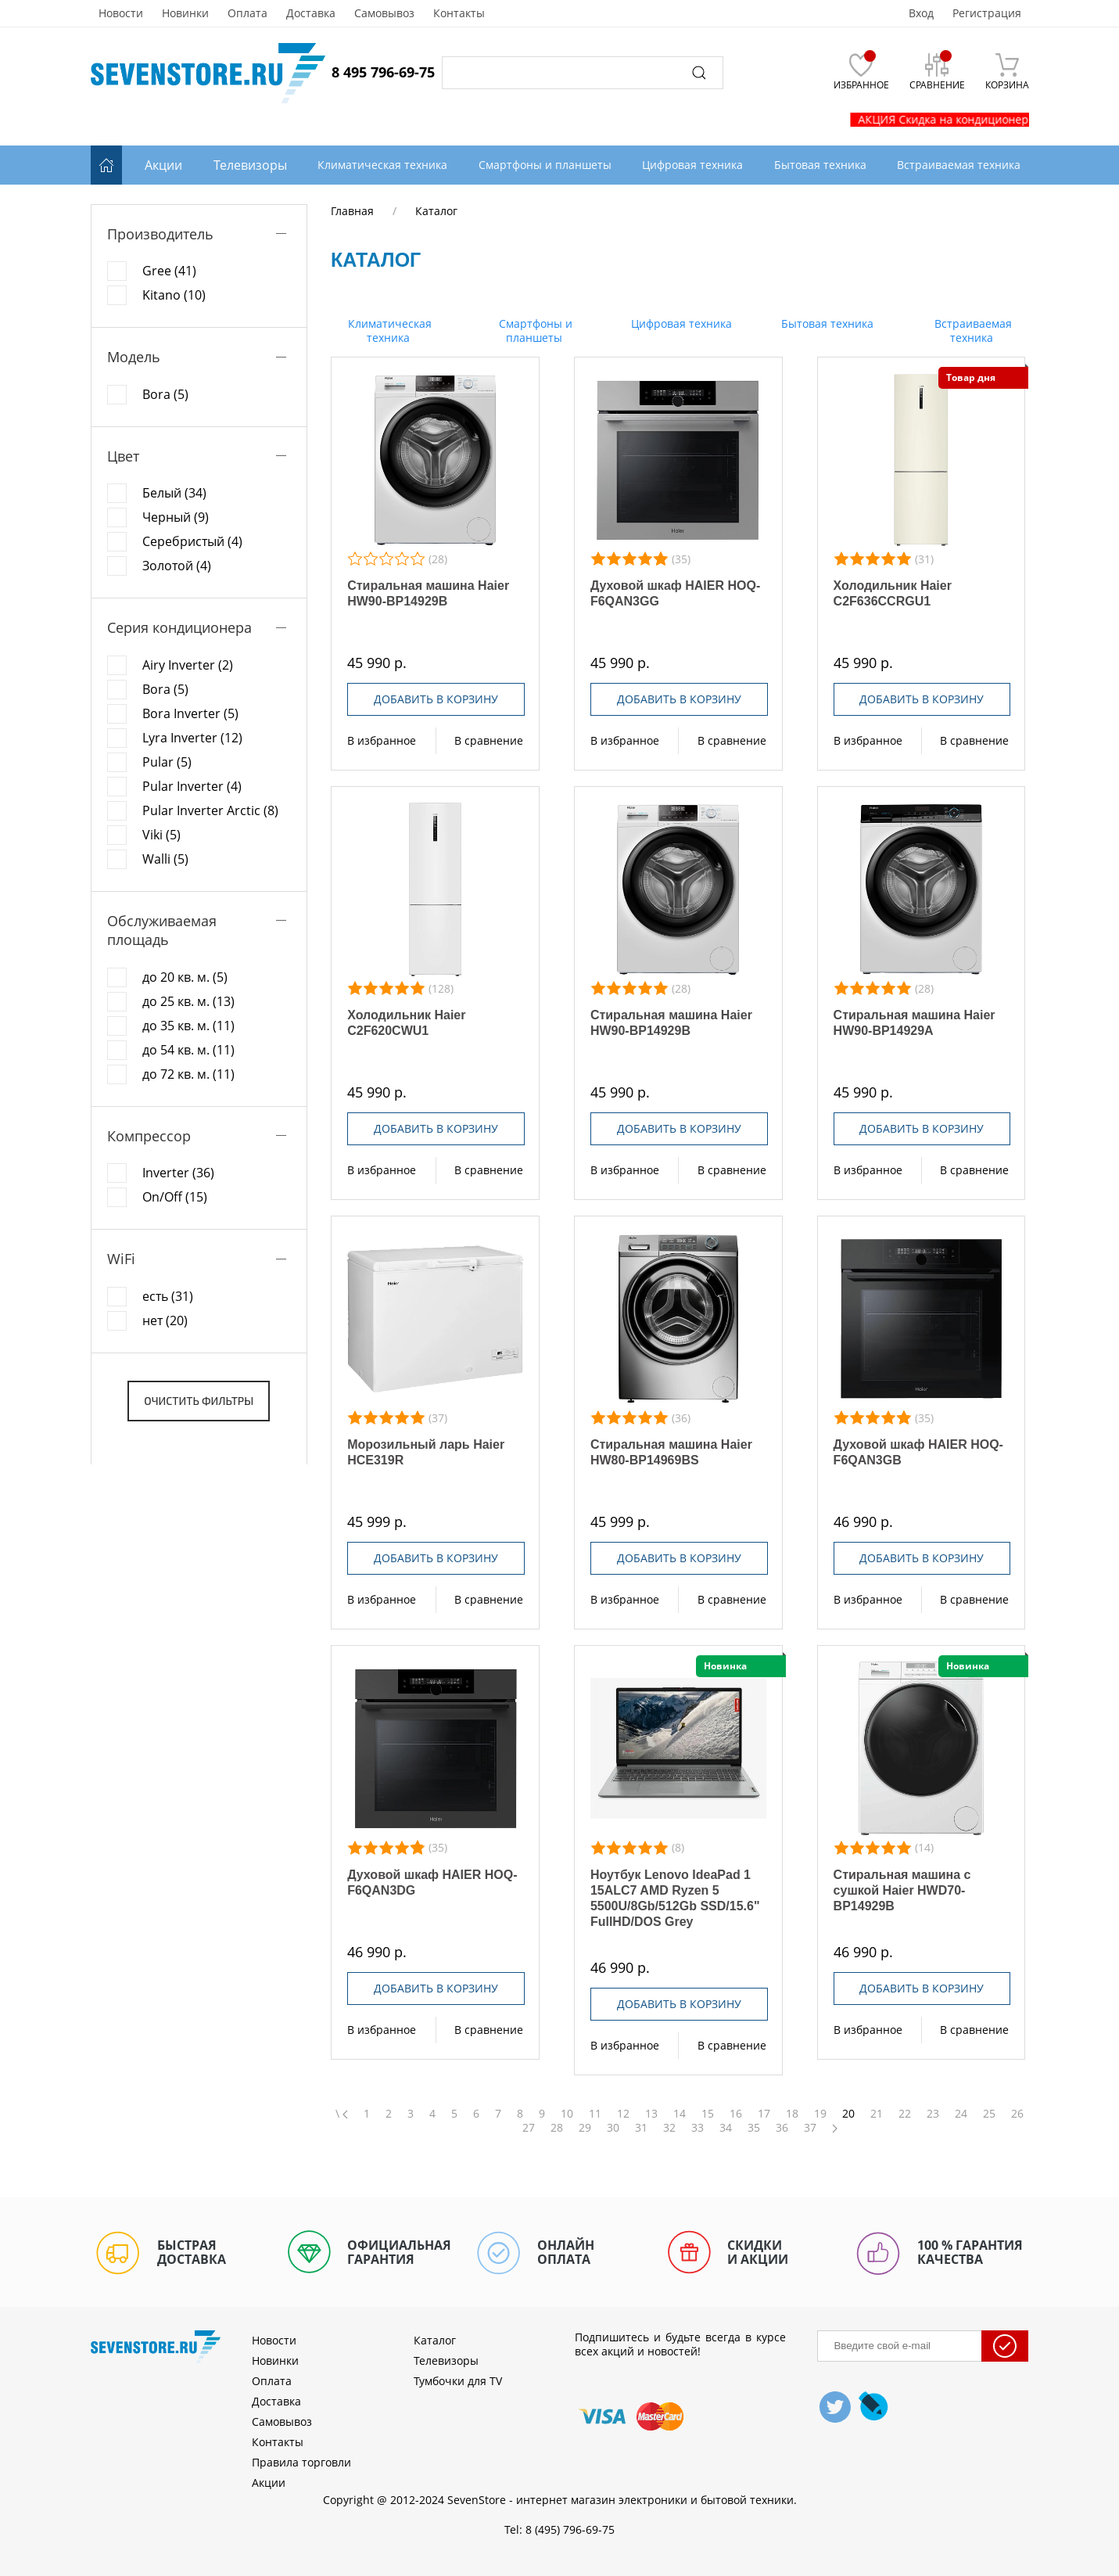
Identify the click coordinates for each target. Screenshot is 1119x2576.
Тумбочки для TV (458, 2380)
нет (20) (165, 1320)
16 (736, 2114)
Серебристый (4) (192, 541)
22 (904, 2114)
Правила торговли (301, 2462)
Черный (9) (175, 517)
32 (669, 2128)
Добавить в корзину (436, 699)
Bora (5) (165, 394)
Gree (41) (169, 270)
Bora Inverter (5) (190, 713)
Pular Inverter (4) (192, 786)
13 (651, 2114)
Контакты (459, 13)
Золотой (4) (176, 565)
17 (764, 2114)
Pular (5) (167, 762)
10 (567, 2114)
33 (697, 2128)
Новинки (185, 13)
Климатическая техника (388, 330)
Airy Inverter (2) (187, 665)
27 (528, 2128)
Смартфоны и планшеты (534, 330)
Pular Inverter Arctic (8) (210, 810)
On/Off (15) (174, 1196)
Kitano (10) (174, 295)
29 (585, 2128)
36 (782, 2128)
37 (810, 2128)
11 (595, 2114)
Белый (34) (174, 492)
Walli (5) (165, 859)
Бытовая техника (825, 323)
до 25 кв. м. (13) (188, 1001)
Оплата (247, 13)
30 (613, 2128)
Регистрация (986, 13)
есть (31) (167, 1296)
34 (725, 2128)
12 (623, 2114)
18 (792, 2114)
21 (876, 2114)
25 (989, 2114)
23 (933, 2114)
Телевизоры (250, 165)
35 (754, 2128)
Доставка (310, 13)
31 (641, 2128)
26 (1017, 2114)
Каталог (435, 2340)
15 (707, 2114)
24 (961, 2114)
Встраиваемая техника (971, 330)
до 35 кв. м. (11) (188, 1025)
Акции (163, 165)
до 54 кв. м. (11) (188, 1049)
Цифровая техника (680, 323)
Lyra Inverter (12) (192, 737)
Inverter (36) (178, 1172)
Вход (921, 13)
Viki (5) (161, 834)
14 (679, 2114)
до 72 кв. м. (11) (188, 1074)
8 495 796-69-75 (383, 72)
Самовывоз (384, 13)
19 (820, 2114)
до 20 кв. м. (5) (185, 977)
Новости (121, 13)
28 (557, 2128)
